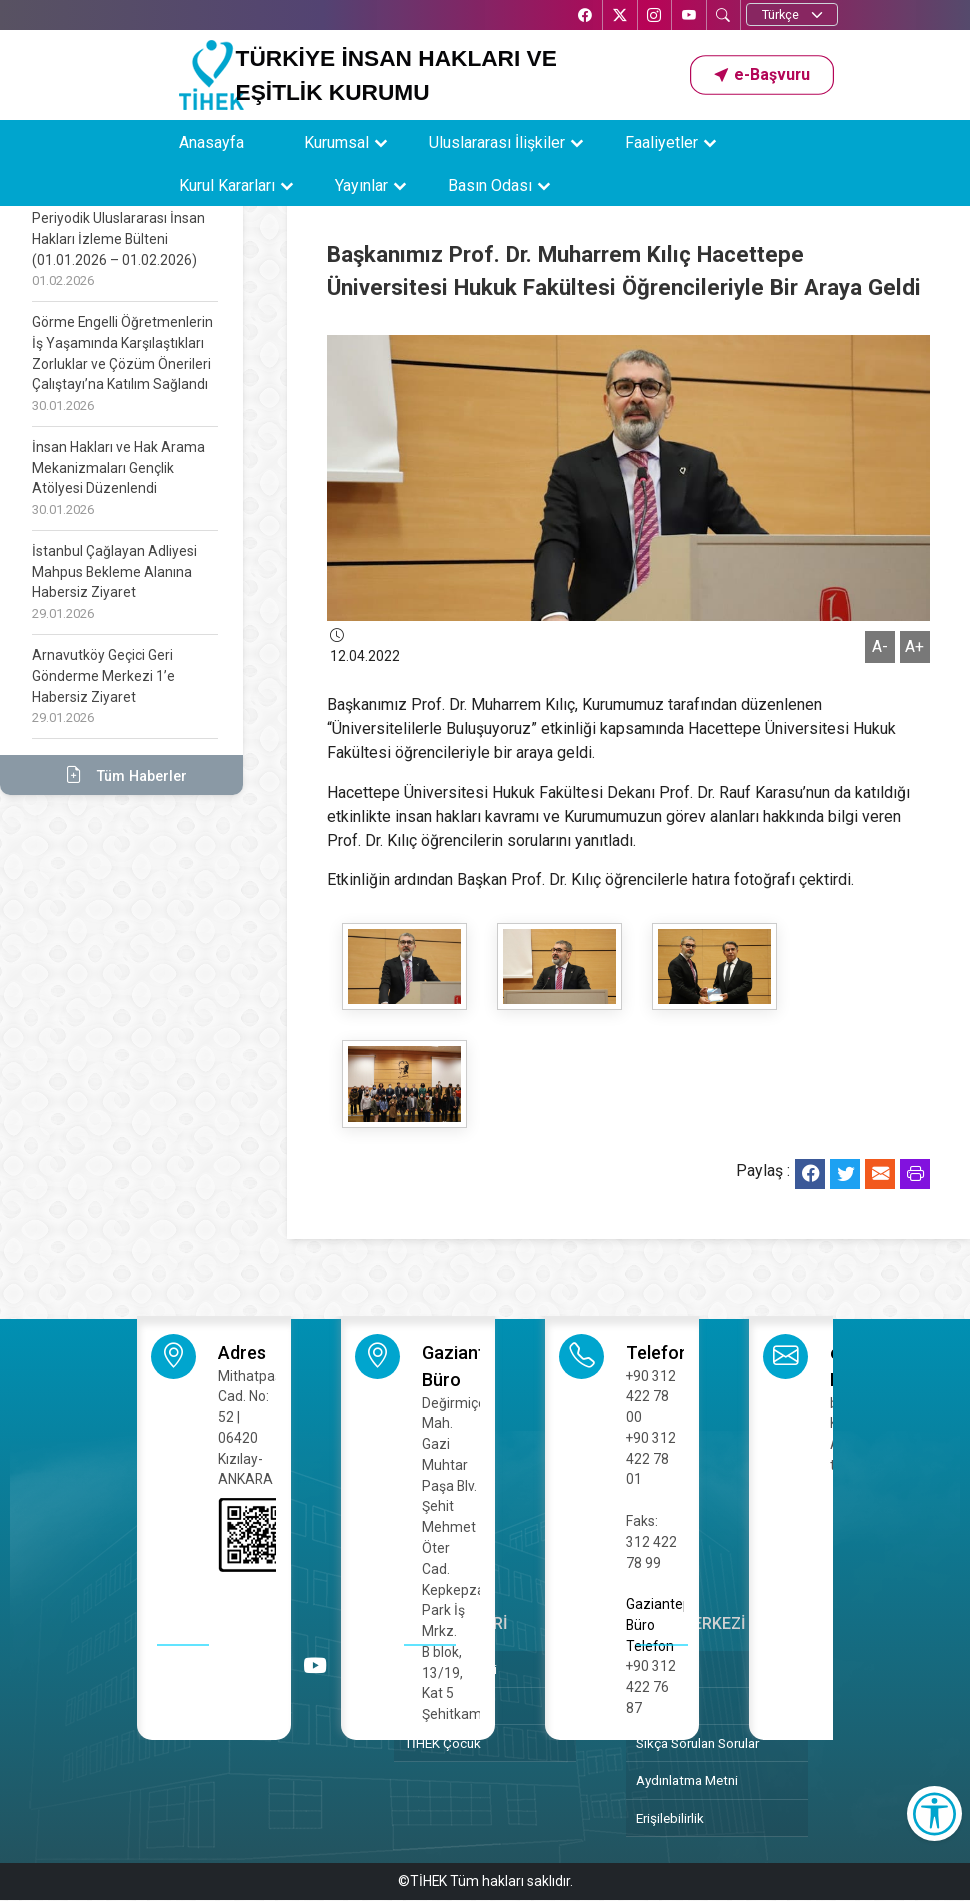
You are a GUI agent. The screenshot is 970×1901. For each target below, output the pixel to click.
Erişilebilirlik (670, 1818)
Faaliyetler (661, 142)
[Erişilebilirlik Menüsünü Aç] (934, 1813)
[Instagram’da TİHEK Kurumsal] (653, 16)
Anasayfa (211, 142)
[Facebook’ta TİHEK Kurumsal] (583, 16)
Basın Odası (490, 185)
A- (880, 646)
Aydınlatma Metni (687, 1780)
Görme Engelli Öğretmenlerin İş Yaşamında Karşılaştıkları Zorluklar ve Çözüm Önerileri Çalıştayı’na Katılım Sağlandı (123, 363)
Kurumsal (336, 142)
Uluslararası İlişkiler (497, 142)
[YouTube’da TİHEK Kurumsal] (688, 16)
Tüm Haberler (121, 775)
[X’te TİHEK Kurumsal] (618, 16)
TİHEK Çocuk (442, 1743)
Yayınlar (361, 185)
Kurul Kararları (227, 185)
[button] (762, 75)
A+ (914, 646)
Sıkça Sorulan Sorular (697, 1743)
